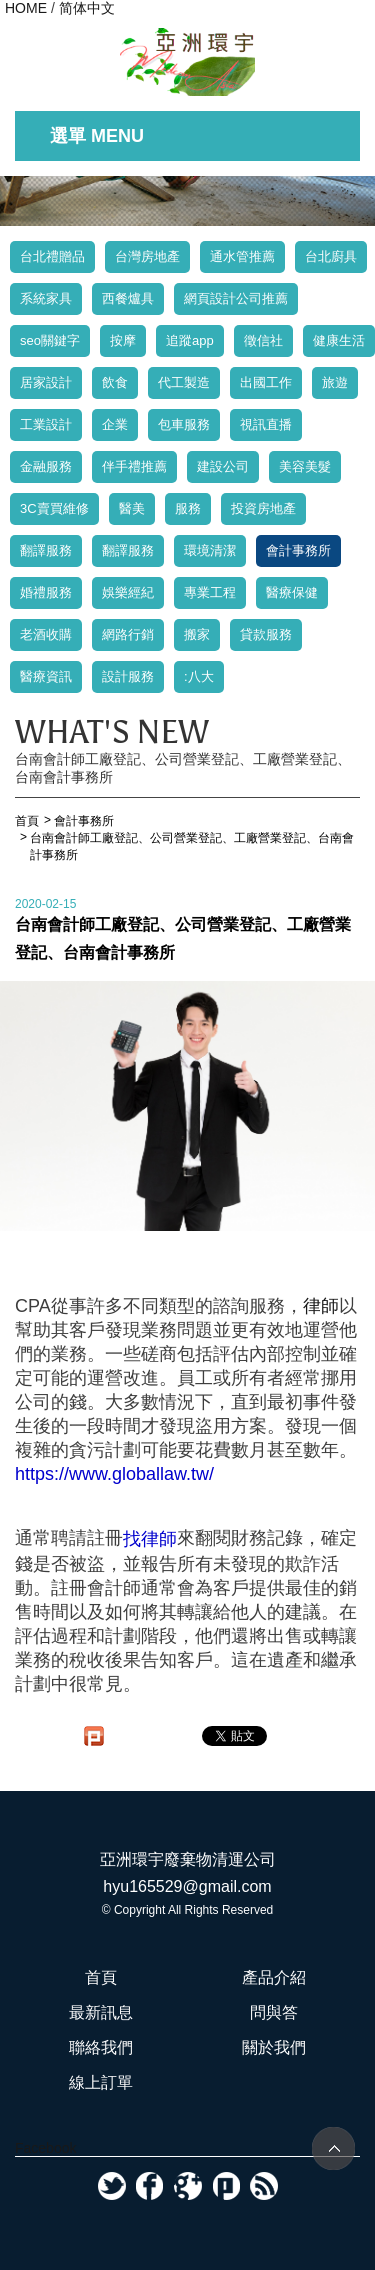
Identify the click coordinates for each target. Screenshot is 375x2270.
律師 (321, 1306)
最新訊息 (101, 2012)
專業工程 (210, 592)
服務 (188, 508)
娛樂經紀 (128, 592)
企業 (115, 424)
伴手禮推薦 (134, 466)
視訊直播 (266, 424)
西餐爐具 (128, 298)
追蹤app (190, 340)
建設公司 (223, 466)
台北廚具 (331, 256)
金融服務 (46, 466)
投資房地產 (263, 508)
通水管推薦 (242, 256)
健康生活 (339, 340)
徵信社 (263, 340)
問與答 (274, 2012)
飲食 (115, 382)
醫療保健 (292, 592)
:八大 (199, 676)
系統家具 (46, 298)
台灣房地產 (147, 256)
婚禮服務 (46, 592)
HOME (26, 8)
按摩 (123, 340)
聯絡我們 (101, 2047)
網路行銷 (128, 634)
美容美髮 (305, 466)
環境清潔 (210, 550)
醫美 (132, 508)
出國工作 (266, 382)
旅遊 (335, 382)
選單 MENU (97, 136)
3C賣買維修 (54, 508)
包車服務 (184, 424)
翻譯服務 (46, 550)
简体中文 (87, 8)
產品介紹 (274, 1977)
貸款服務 (266, 634)
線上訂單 (101, 2082)
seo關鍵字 (50, 340)
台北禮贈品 (52, 256)
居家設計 (46, 382)
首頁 (101, 1977)
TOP (333, 2148)
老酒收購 (46, 634)
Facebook (45, 2148)
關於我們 (274, 2047)
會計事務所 (298, 550)
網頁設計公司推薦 (236, 298)
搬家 (197, 634)
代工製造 (184, 382)
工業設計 (46, 424)
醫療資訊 (46, 676)
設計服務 (128, 676)
